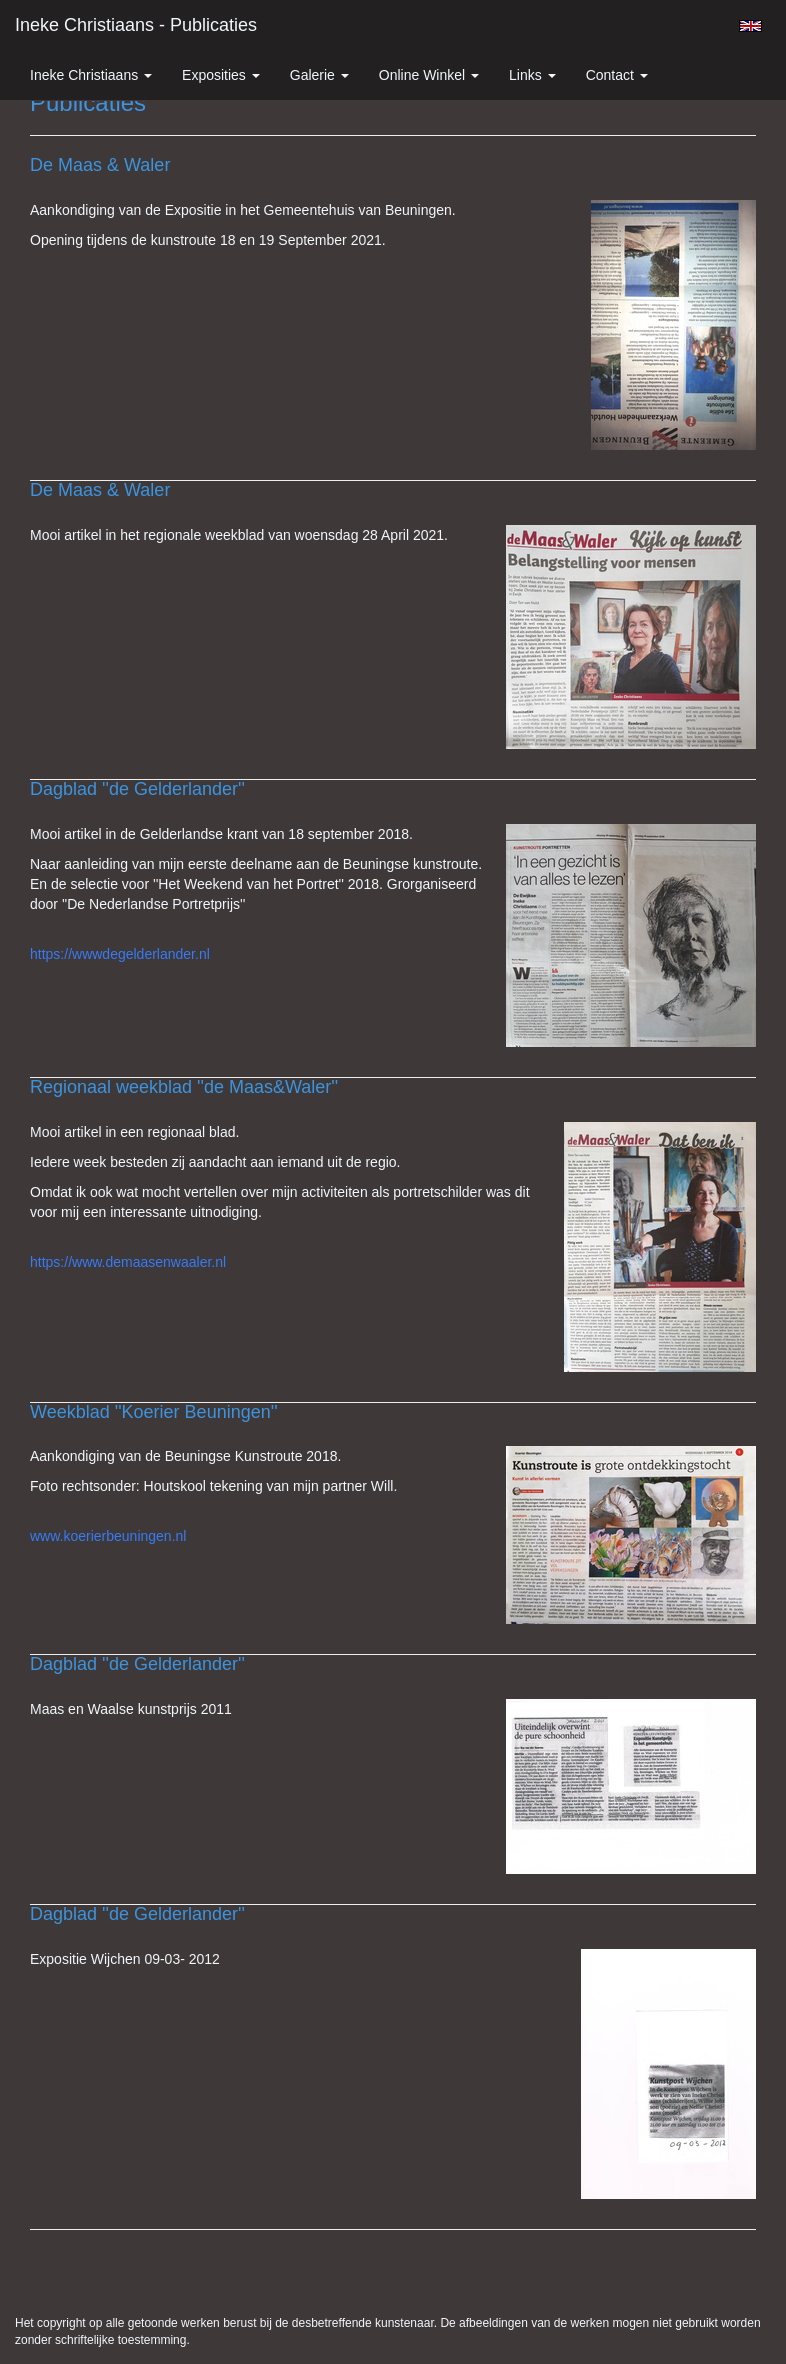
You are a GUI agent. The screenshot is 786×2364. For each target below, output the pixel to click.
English (750, 26)
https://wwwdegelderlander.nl (120, 954)
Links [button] (532, 75)
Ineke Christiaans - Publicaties (136, 25)
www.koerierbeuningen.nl (108, 1536)
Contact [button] (617, 75)
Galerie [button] (319, 75)
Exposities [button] (221, 75)
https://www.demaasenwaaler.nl (128, 1262)
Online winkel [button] (429, 75)
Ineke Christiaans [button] (91, 75)
